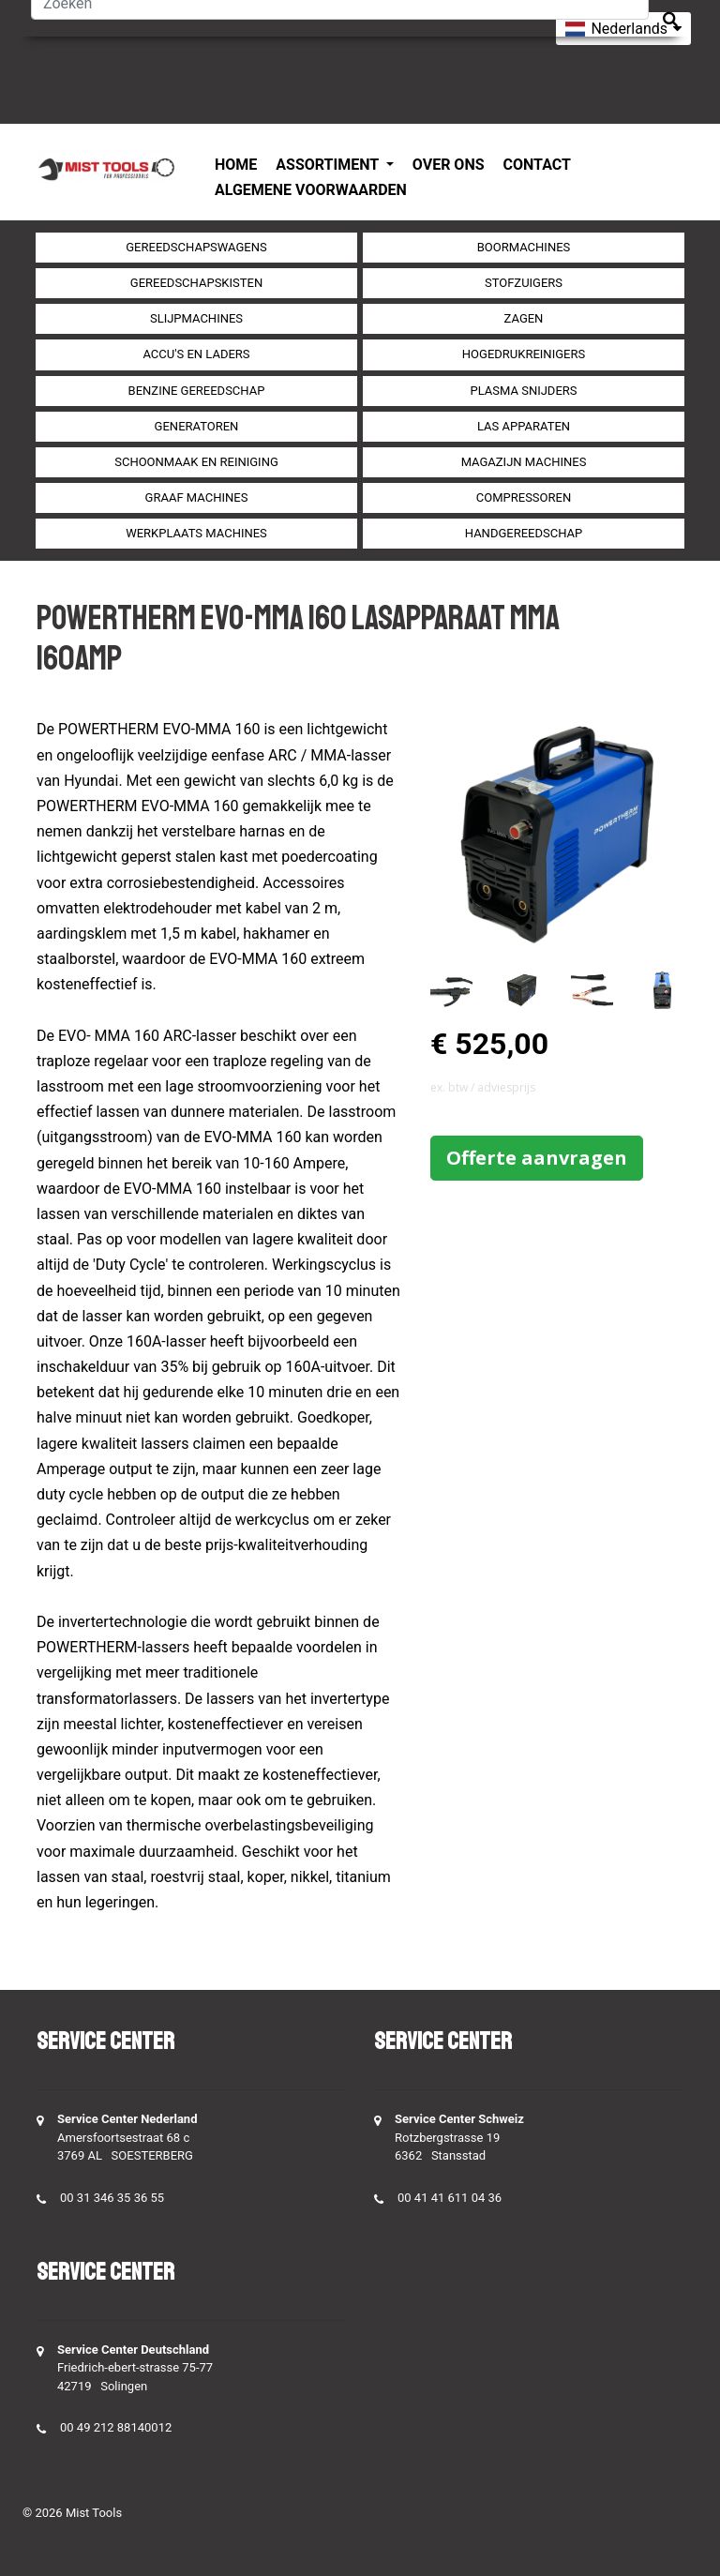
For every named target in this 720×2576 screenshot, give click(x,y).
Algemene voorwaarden (311, 190)
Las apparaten (523, 426)
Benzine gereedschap (196, 391)
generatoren (197, 426)
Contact (537, 164)
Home (236, 164)
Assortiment (329, 164)
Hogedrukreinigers (523, 354)
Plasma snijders (523, 391)
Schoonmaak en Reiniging (196, 462)
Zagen (524, 318)
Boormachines (524, 247)
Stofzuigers (523, 283)
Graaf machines (196, 497)
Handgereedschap (524, 533)
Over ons (448, 164)
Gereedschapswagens (196, 247)
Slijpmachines (196, 318)
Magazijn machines (524, 462)
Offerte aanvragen (536, 1157)
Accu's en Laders (195, 354)
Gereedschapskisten (196, 283)
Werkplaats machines (196, 533)
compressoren (523, 497)
